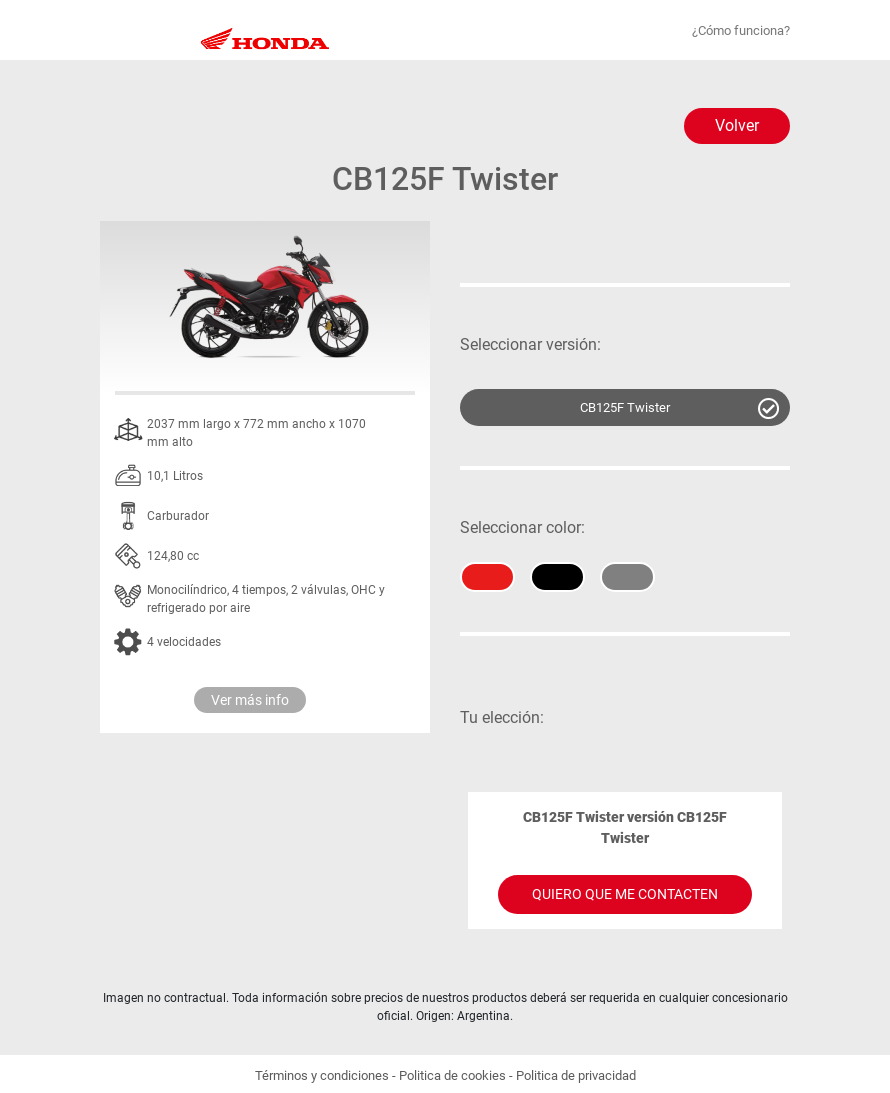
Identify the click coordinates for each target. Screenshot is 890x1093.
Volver (737, 125)
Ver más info (250, 700)
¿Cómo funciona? (741, 30)
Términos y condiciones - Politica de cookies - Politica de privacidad (445, 1075)
